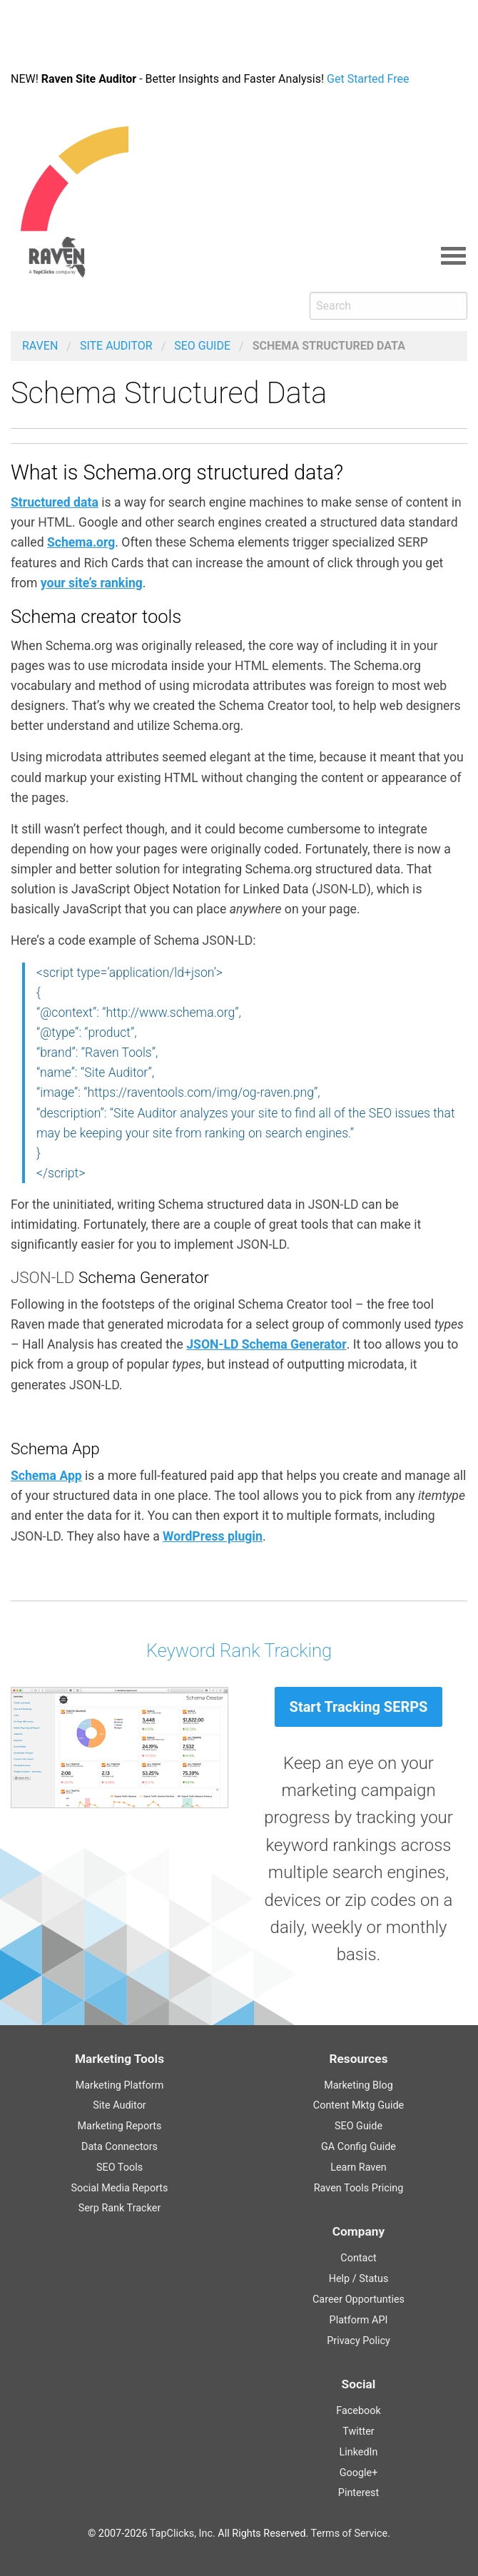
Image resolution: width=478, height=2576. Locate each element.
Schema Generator (266, 1344)
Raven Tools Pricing (359, 2188)
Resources (358, 2059)
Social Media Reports (119, 2188)
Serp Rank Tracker (119, 2208)
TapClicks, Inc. (182, 2533)
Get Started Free (380, 79)
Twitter (358, 2431)
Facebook (358, 2411)
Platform (359, 2320)
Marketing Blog (358, 2085)
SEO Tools (119, 2167)
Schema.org (81, 542)
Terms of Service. (350, 2533)
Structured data (54, 502)
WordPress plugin (213, 1536)
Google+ (359, 2473)
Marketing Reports (119, 2126)
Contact (358, 2258)
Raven (40, 346)
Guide (202, 346)
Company (358, 2231)
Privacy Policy (358, 2341)
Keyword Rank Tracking (239, 1650)
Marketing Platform (120, 2085)
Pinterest (358, 2493)
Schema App (46, 1476)
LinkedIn (359, 2452)
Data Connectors (119, 2147)
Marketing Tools (119, 2059)
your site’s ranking (92, 583)
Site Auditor (116, 346)
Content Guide (358, 2105)
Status (373, 2279)
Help (339, 2279)
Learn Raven (358, 2167)
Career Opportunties (358, 2299)
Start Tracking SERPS (359, 1706)
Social (359, 2384)
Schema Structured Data (329, 346)
